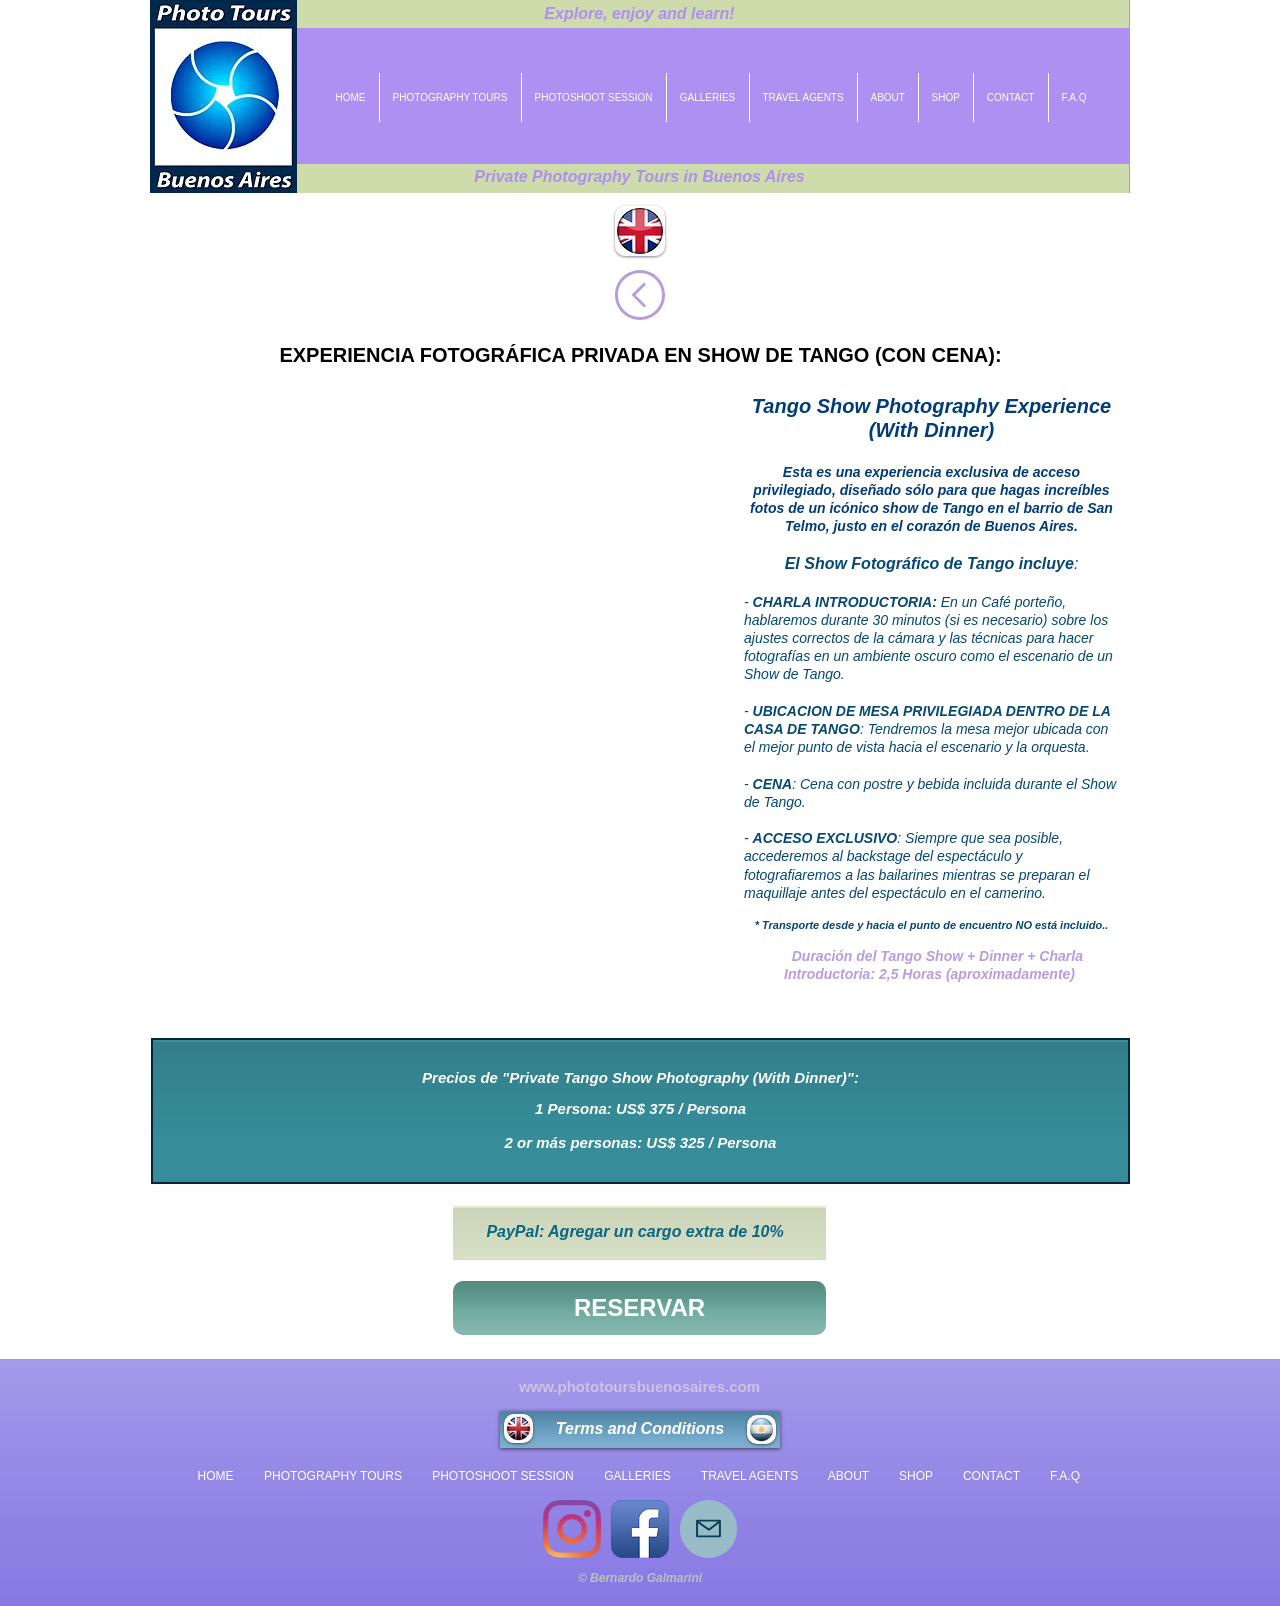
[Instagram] (572, 1529)
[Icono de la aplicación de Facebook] (640, 1529)
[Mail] (708, 1529)
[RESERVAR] (639, 1308)
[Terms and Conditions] (640, 1429)
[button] (440, 703)
